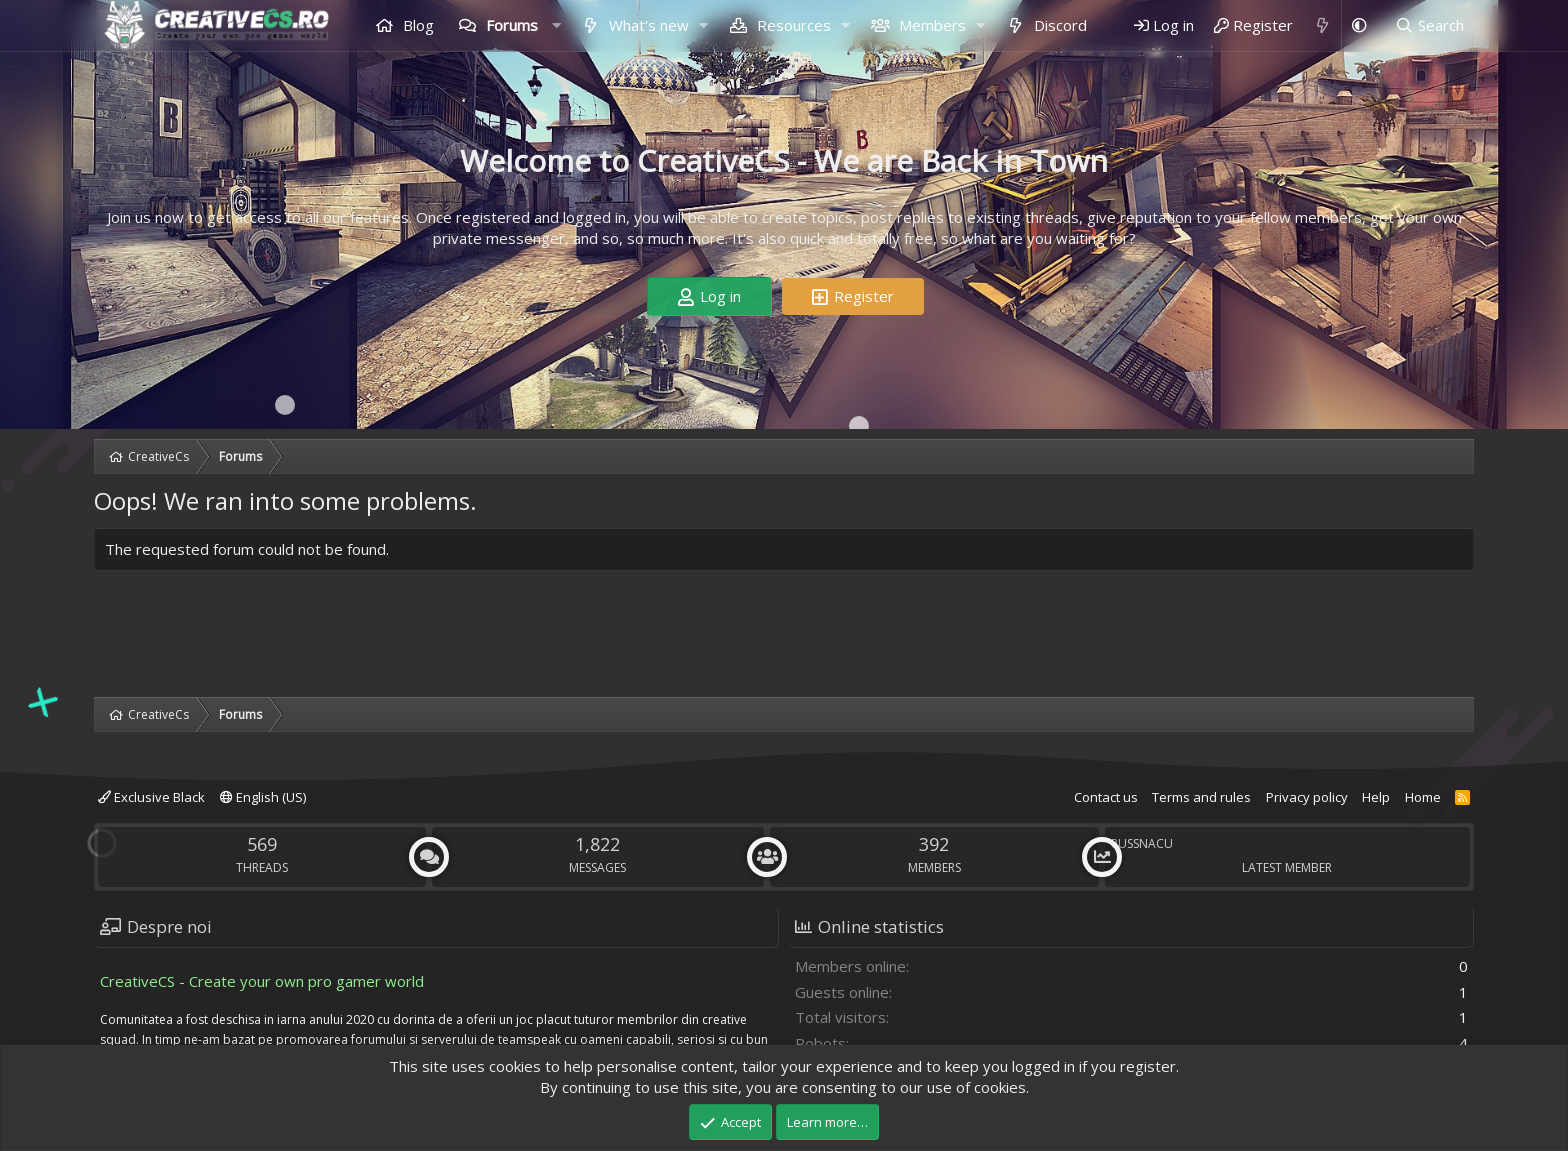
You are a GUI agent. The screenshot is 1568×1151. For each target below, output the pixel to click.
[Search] (1429, 25)
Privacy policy (1307, 797)
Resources (792, 25)
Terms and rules (1201, 797)
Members (930, 25)
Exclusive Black (151, 797)
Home (1423, 797)
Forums (510, 25)
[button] (556, 25)
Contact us (1106, 797)
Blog (416, 25)
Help (1376, 797)
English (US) (263, 797)
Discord (1058, 25)
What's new (647, 25)
